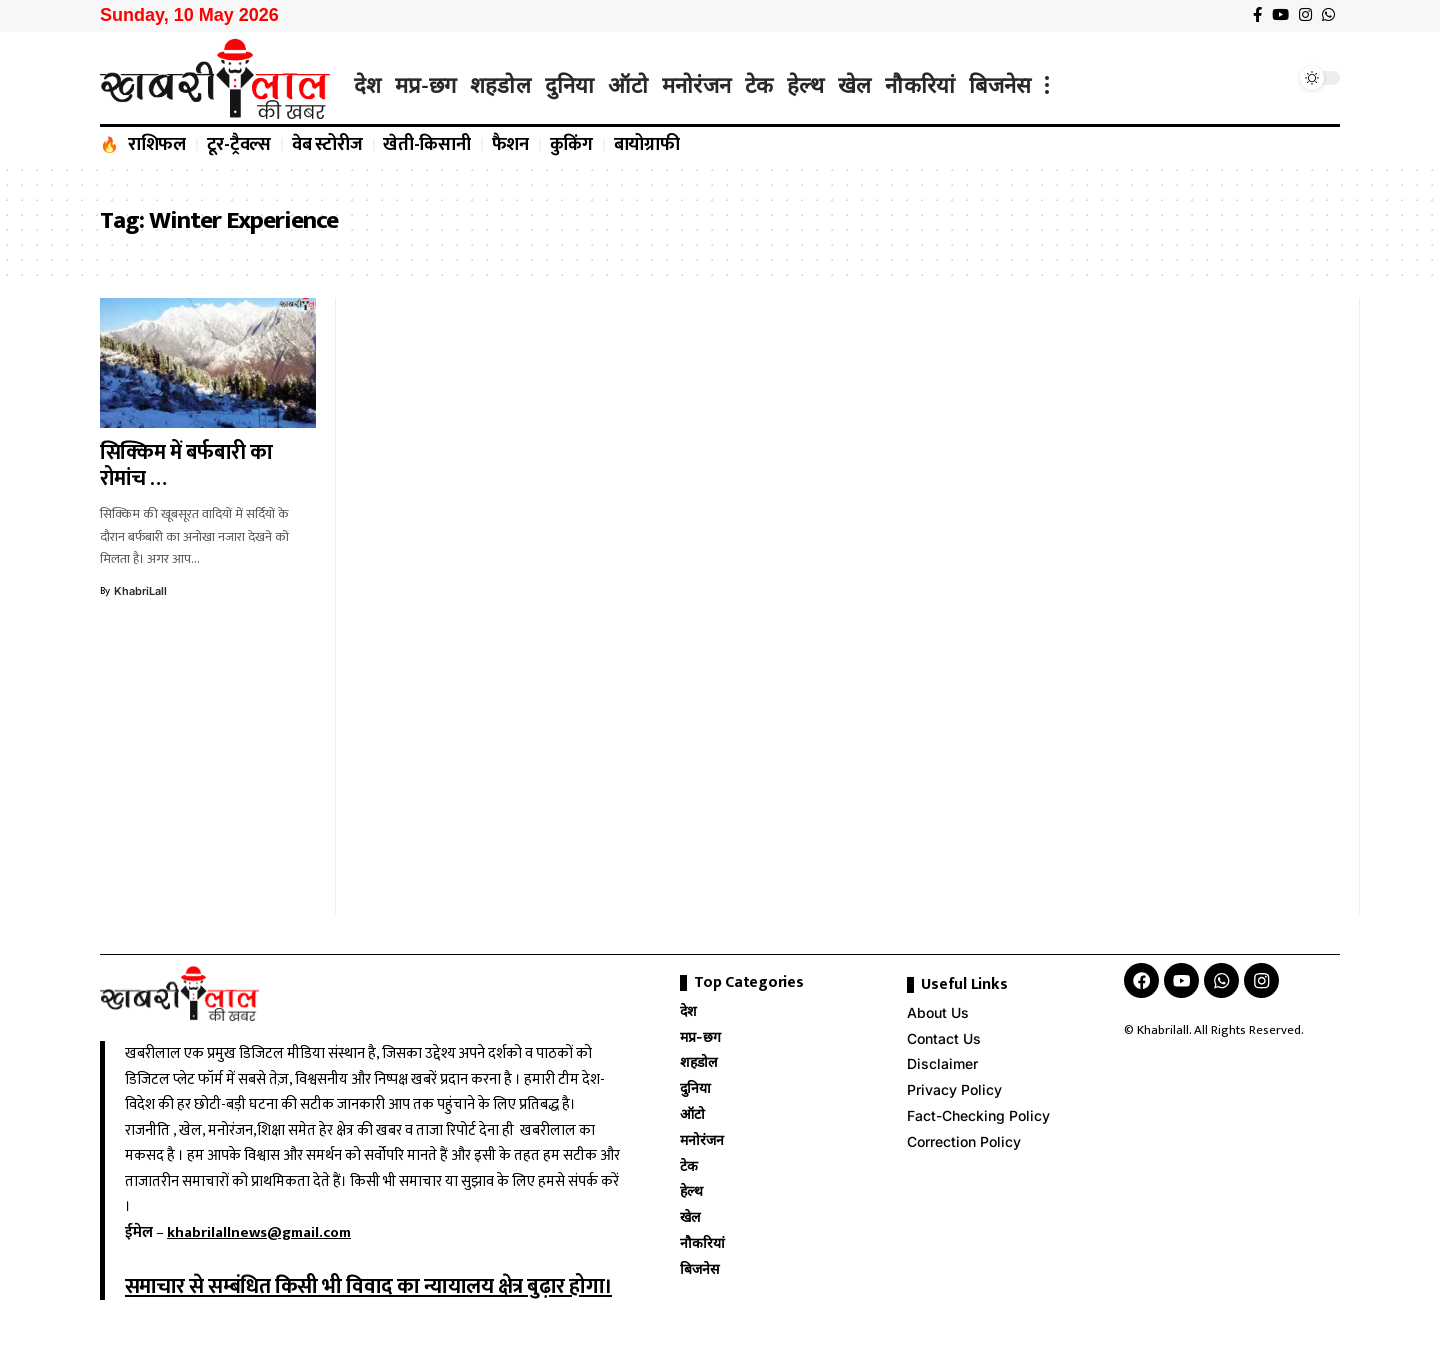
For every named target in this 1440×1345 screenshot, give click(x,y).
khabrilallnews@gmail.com (259, 1232)
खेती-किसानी (427, 145)
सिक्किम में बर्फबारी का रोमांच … (186, 465)
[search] (1275, 78)
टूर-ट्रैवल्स (239, 145)
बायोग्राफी (647, 145)
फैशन (510, 145)
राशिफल (157, 145)
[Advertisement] (464, 606)
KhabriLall (140, 591)
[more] (1047, 85)
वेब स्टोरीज (327, 145)
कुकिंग (571, 145)
